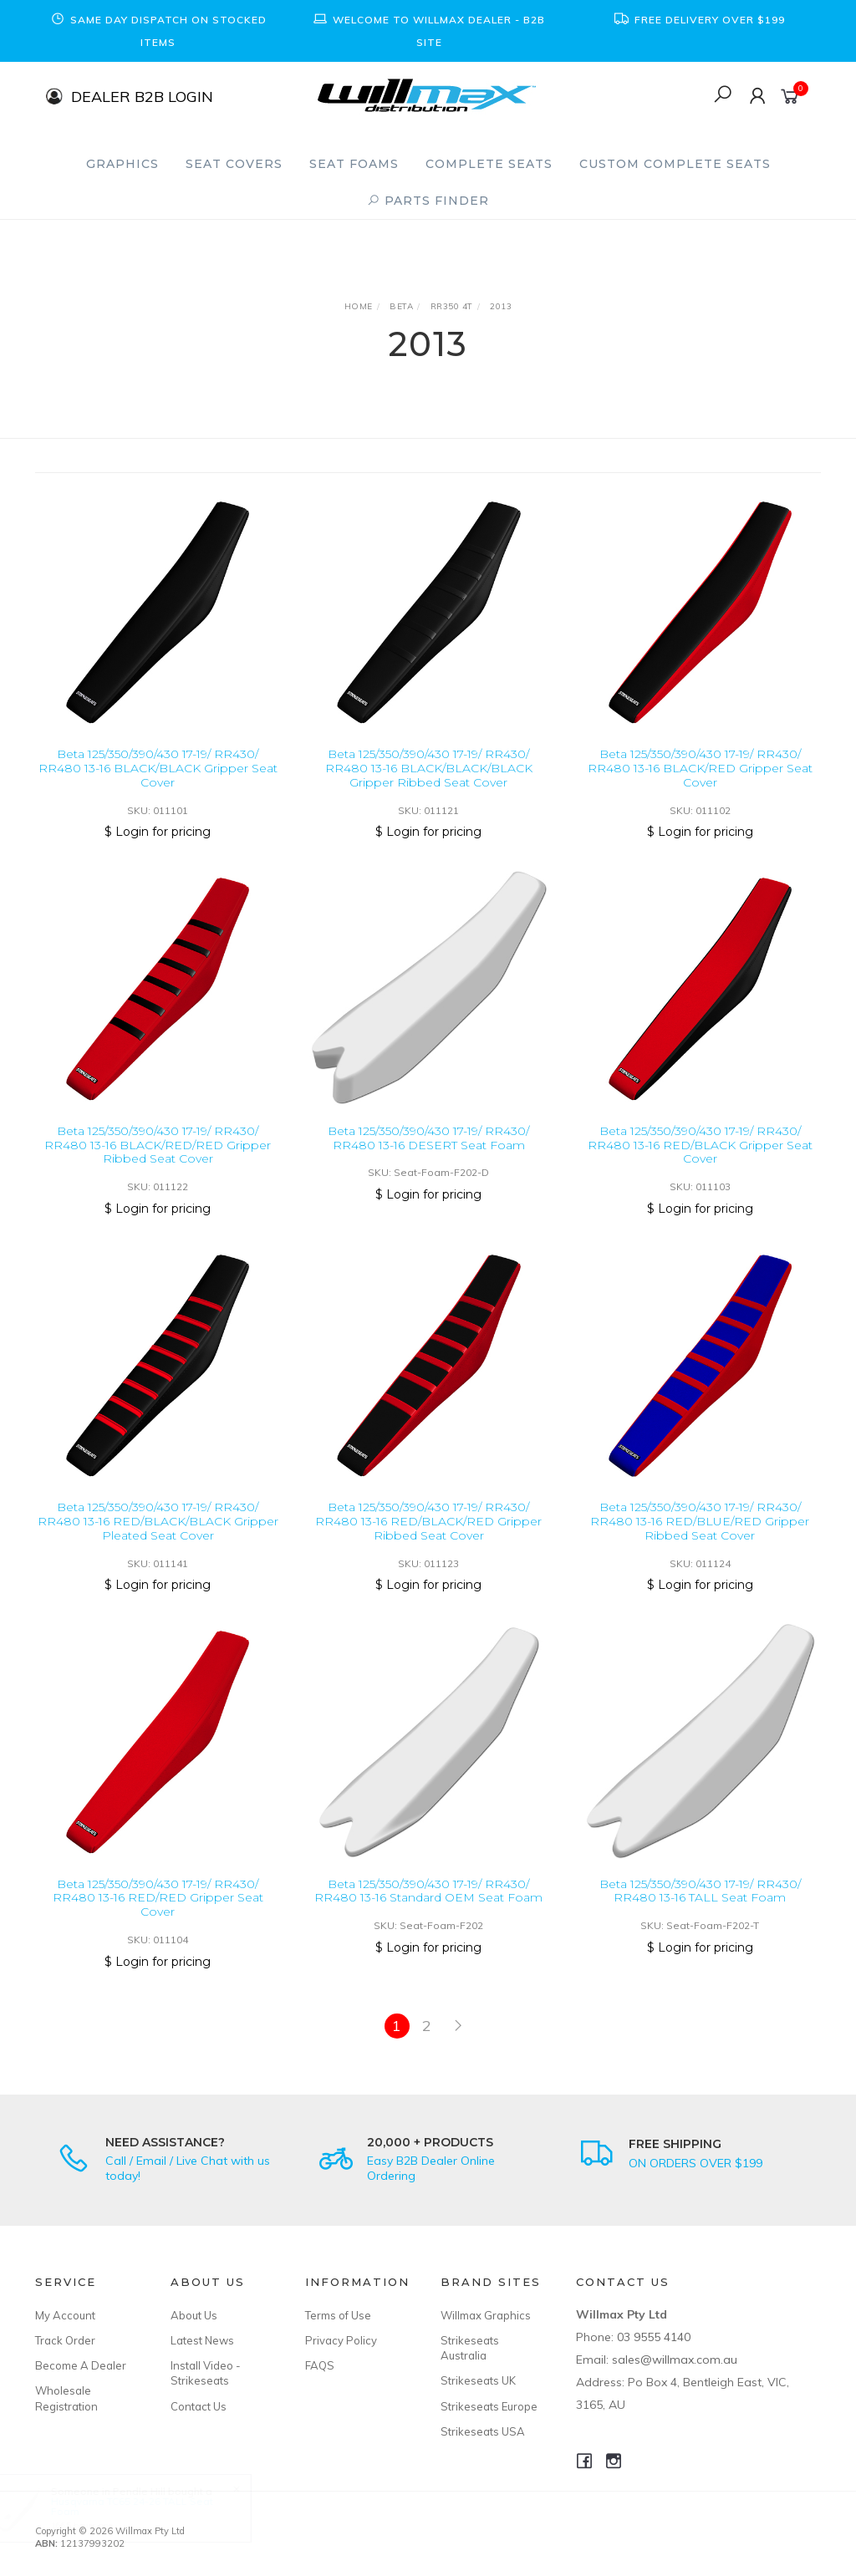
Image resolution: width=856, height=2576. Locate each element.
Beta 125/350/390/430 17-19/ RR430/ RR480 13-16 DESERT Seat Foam (428, 1151)
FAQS (319, 2365)
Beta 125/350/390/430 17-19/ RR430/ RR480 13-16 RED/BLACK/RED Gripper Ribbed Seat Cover (428, 1535)
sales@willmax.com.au (674, 2359)
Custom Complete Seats (675, 163)
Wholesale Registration (66, 2398)
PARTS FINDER (428, 200)
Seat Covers (234, 163)
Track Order (65, 2340)
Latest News (202, 2340)
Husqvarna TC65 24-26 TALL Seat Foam (147, 2506)
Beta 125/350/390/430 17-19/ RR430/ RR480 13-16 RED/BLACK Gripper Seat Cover (700, 1158)
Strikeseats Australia (470, 2348)
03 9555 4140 (653, 2336)
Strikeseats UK (478, 2380)
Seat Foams (354, 163)
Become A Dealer (80, 2365)
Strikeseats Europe (489, 2406)
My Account (65, 2315)
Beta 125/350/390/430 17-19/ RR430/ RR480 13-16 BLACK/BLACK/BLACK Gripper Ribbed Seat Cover (428, 768)
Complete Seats (489, 163)
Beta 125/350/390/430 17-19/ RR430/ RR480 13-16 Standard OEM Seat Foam (428, 1904)
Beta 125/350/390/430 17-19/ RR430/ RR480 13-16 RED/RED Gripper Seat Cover (158, 1911)
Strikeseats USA (483, 2431)
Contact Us (199, 2406)
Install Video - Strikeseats (206, 2373)
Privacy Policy (341, 2340)
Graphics (122, 163)
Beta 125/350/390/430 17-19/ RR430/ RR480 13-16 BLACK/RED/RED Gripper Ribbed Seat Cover (157, 1158)
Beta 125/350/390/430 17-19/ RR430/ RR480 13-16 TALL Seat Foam (700, 1904)
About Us (194, 2315)
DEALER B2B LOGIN (142, 95)
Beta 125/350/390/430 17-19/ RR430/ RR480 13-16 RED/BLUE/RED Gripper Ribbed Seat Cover (699, 1535)
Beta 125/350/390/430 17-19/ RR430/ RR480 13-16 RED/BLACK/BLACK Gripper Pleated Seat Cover (158, 1535)
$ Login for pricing (157, 831)
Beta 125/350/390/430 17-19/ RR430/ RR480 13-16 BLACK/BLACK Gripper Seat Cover (158, 768)
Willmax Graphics (486, 2315)
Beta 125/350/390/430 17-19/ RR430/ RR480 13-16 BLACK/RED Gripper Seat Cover (700, 768)
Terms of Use (338, 2315)
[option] (158, 30)
